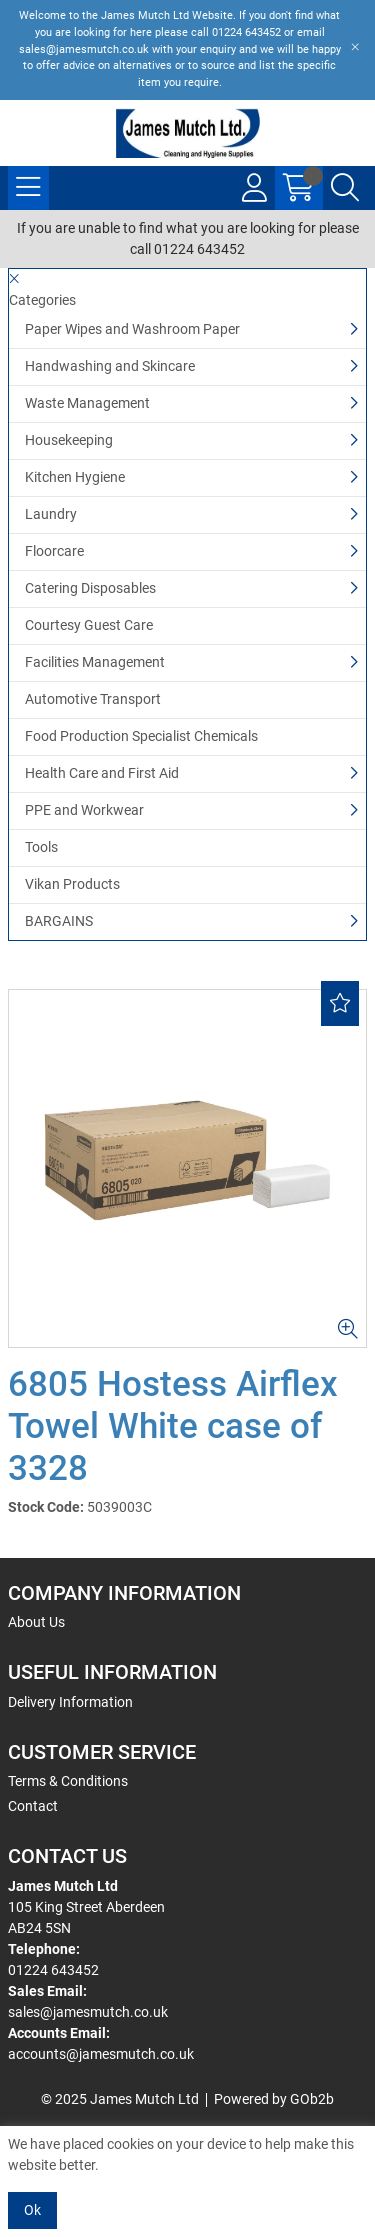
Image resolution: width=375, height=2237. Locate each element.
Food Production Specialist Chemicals (141, 736)
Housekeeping (69, 440)
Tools (41, 847)
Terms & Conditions (68, 1781)
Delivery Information (70, 1702)
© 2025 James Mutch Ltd (120, 2099)
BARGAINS (59, 921)
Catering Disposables (90, 588)
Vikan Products (72, 884)
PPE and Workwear (84, 810)
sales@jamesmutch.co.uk (88, 2012)
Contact (33, 1806)
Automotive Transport (93, 699)
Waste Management (87, 403)
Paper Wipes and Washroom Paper (132, 329)
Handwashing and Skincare (110, 366)
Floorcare (54, 551)
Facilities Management (95, 662)
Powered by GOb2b (274, 2099)
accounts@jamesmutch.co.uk (101, 2054)
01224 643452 (53, 1970)
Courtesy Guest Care (89, 625)
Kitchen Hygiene (75, 477)
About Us (36, 1622)
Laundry (51, 514)
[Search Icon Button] (345, 188)
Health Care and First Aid (102, 773)
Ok (32, 2210)
